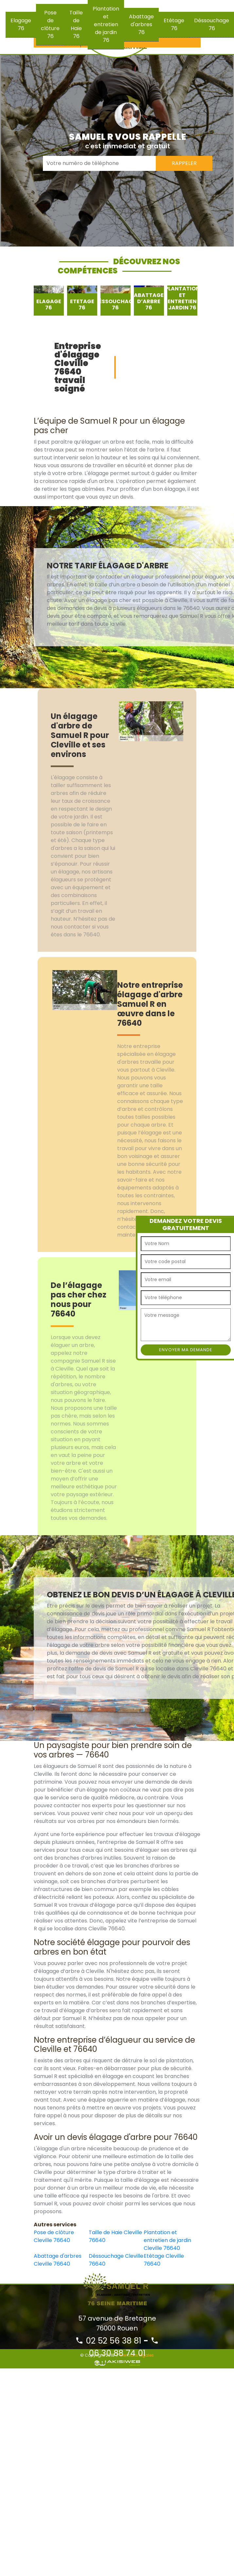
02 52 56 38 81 (108, 2340)
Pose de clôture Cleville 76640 (54, 2236)
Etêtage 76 (174, 24)
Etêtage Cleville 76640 (164, 2260)
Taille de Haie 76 (76, 24)
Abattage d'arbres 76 (141, 24)
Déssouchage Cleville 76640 (116, 2260)
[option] (48, 300)
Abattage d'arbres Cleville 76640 (57, 2260)
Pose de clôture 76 (50, 24)
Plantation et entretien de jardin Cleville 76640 (167, 2240)
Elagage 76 (20, 24)
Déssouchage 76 (211, 24)
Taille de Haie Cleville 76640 (115, 2236)
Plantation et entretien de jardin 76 (106, 24)
